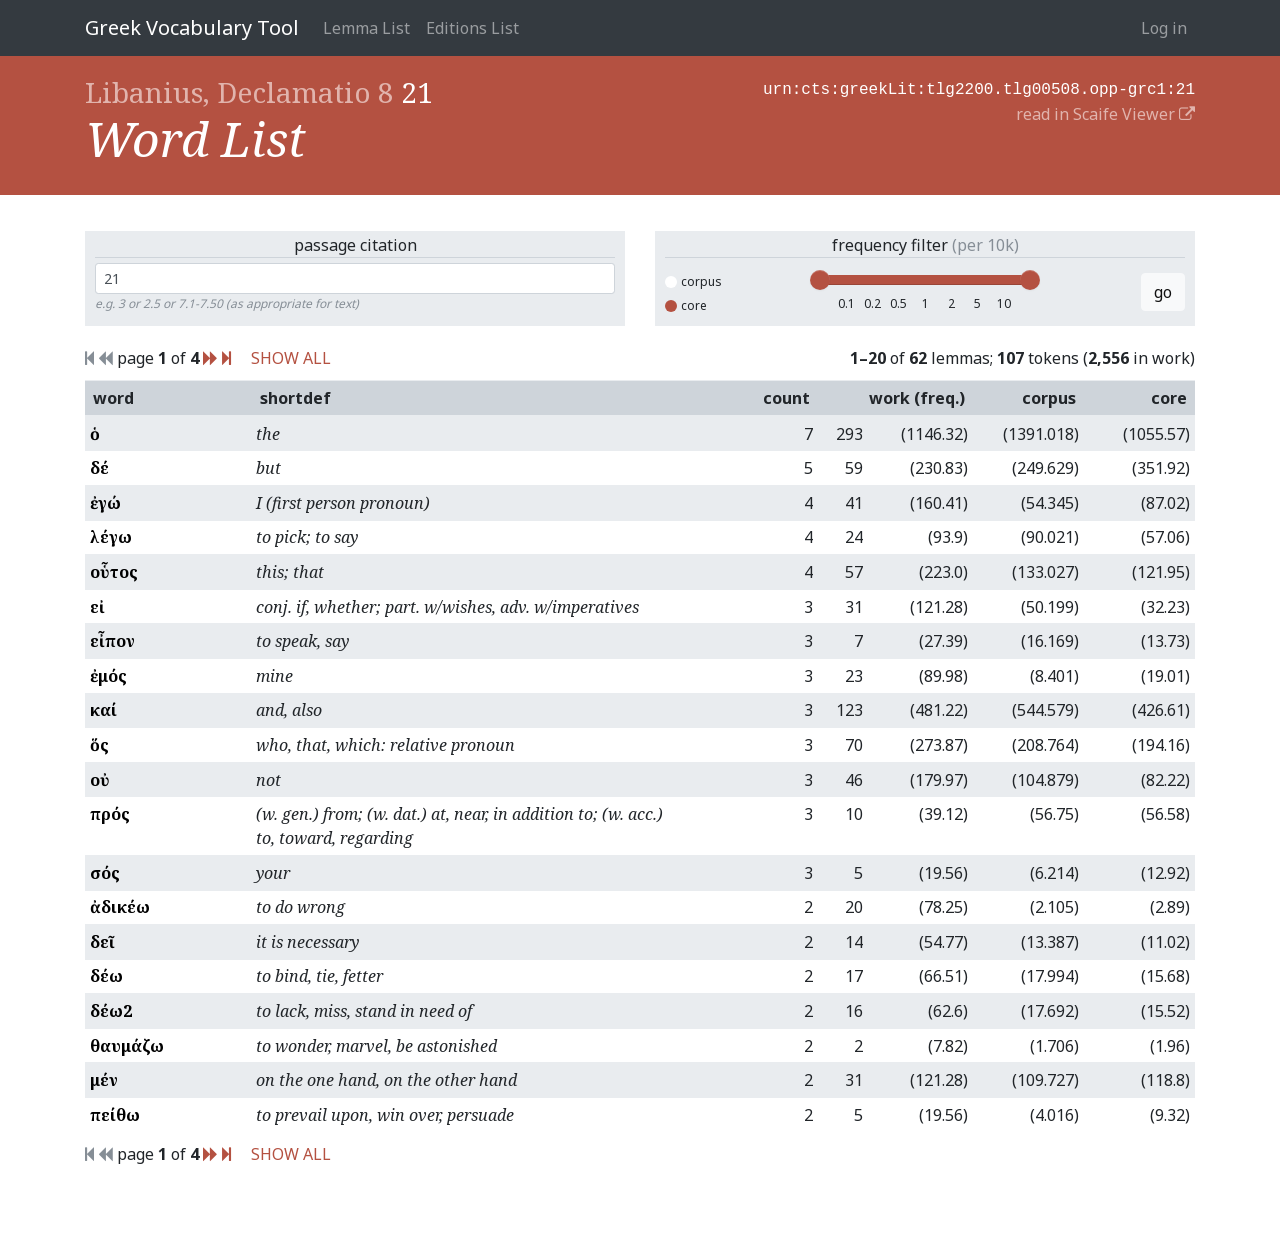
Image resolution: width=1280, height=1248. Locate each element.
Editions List (472, 28)
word (113, 398)
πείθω (115, 1115)
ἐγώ (105, 503)
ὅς (99, 745)
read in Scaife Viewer (1105, 112)
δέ (99, 468)
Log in (1164, 28)
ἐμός (108, 676)
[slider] (820, 280)
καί (103, 710)
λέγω (111, 537)
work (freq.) (917, 398)
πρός (110, 814)
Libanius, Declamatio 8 (239, 92)
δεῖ (102, 942)
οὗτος (114, 572)
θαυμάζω (127, 1046)
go (1163, 292)
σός (105, 873)
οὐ (100, 780)
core (686, 305)
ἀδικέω (120, 907)
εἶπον (112, 641)
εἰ (97, 607)
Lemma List (366, 28)
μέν (104, 1080)
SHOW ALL (291, 358)
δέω (106, 976)
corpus (693, 281)
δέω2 (111, 1011)
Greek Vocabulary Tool (192, 27)
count (786, 398)
